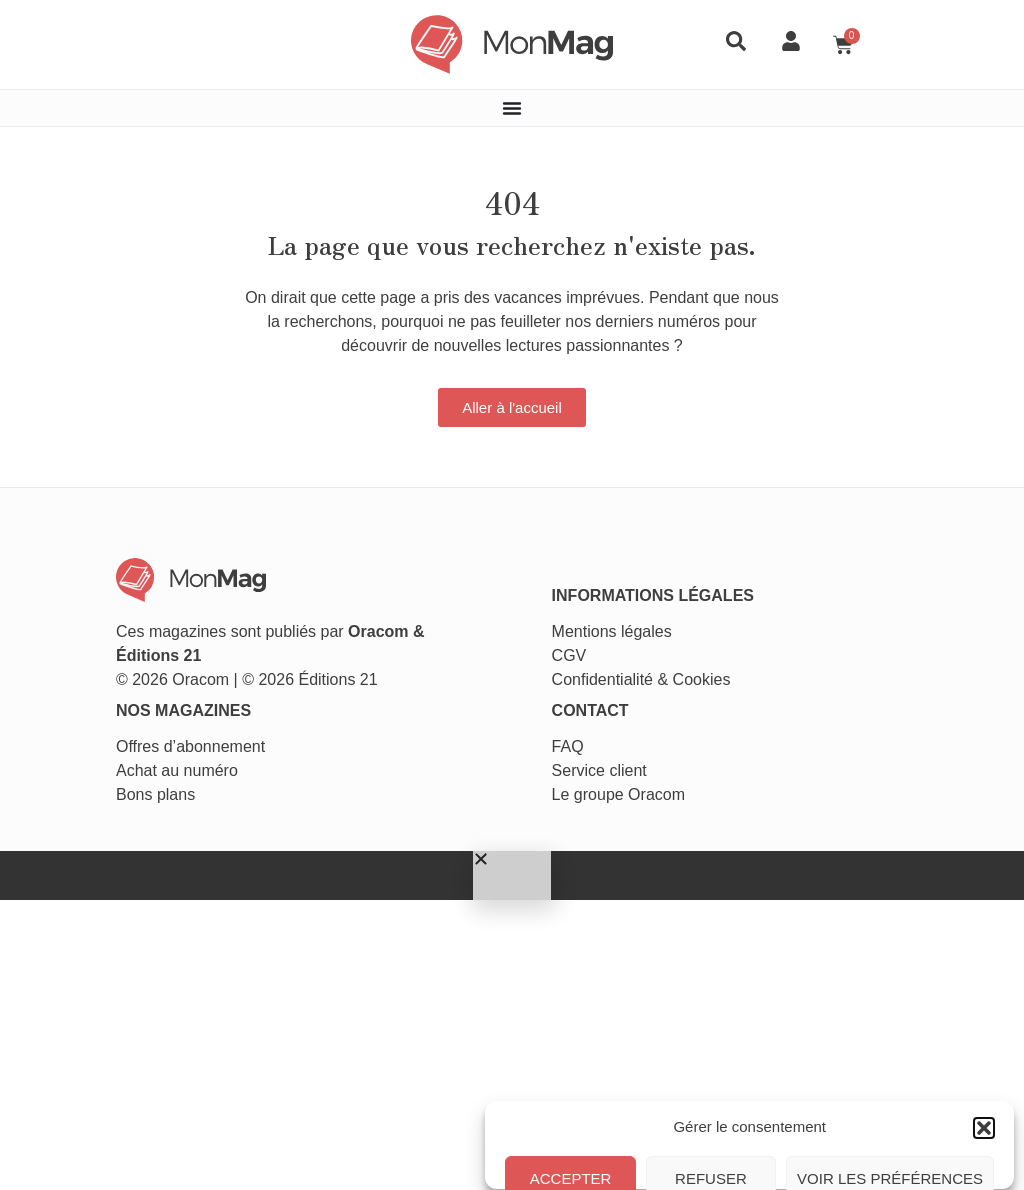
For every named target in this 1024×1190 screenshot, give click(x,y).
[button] (984, 940)
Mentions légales (618, 541)
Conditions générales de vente (804, 1154)
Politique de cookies (660, 1154)
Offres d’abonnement (125, 661)
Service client (605, 685)
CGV (575, 565)
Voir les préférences (890, 1108)
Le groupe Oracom (624, 709)
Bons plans (90, 709)
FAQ (574, 661)
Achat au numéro (112, 685)
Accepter (573, 1108)
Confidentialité (608, 589)
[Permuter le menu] (512, 99)
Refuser (712, 1108)
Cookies (708, 589)
